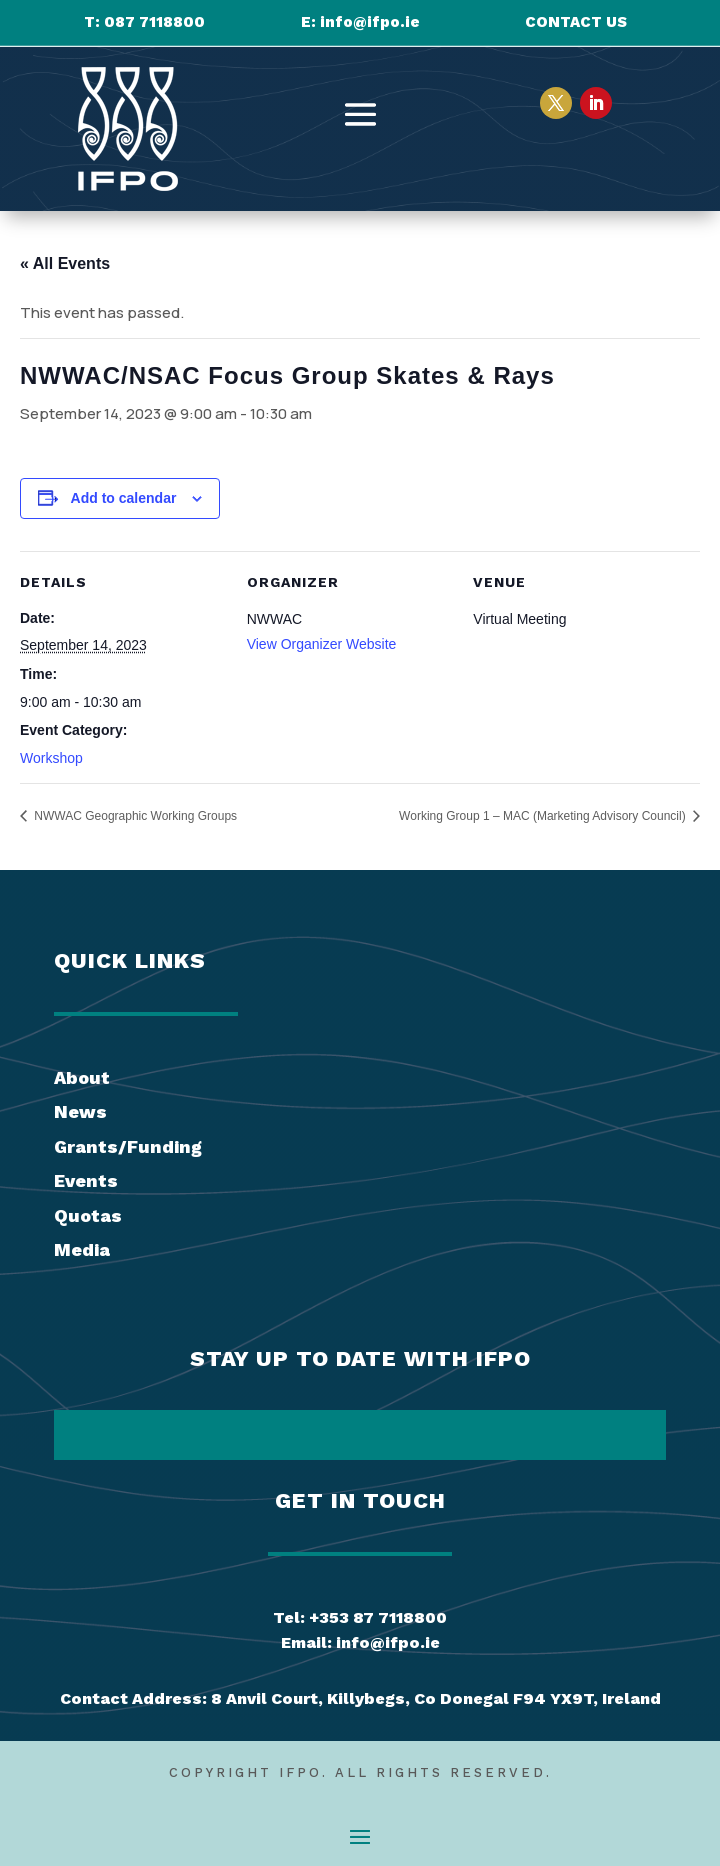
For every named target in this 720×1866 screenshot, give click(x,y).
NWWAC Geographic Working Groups (134, 816)
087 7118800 (154, 22)
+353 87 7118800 (378, 1617)
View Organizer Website (322, 644)
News (80, 1111)
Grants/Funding (128, 1146)
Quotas (88, 1215)
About (82, 1077)
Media (82, 1249)
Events (86, 1180)
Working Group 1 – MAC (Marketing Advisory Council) (544, 816)
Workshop (51, 758)
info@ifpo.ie (370, 22)
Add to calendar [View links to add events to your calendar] (124, 498)
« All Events (65, 263)
